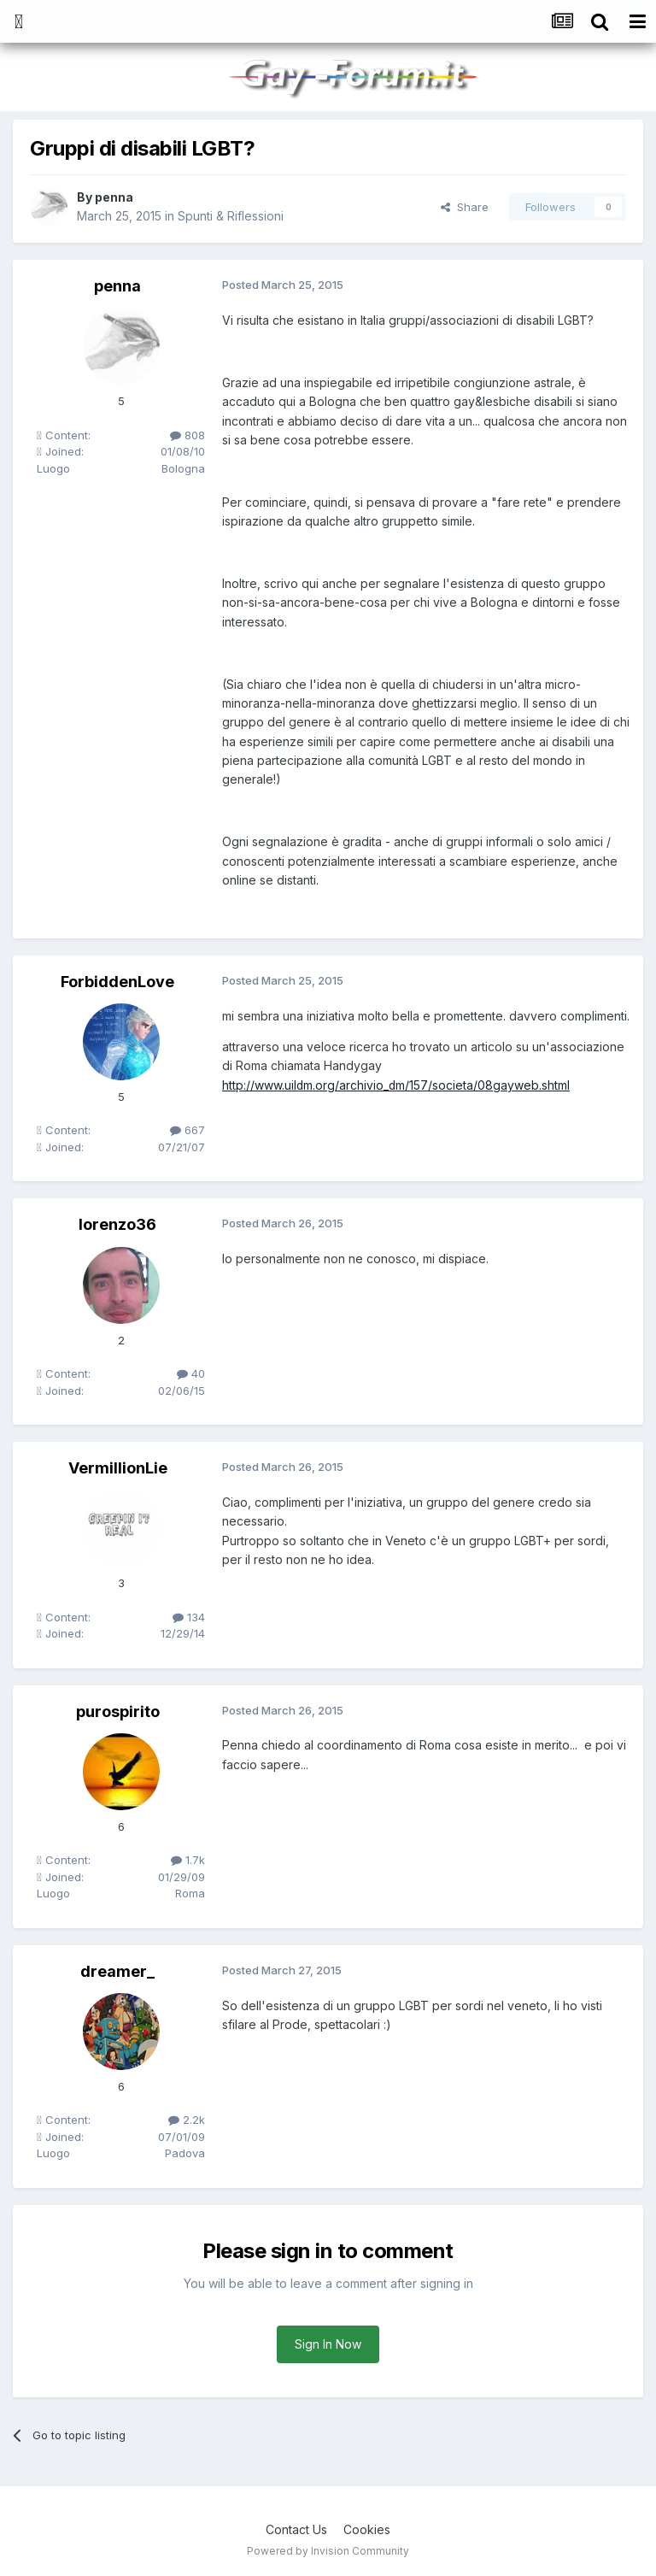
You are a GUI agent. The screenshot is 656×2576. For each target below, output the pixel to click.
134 (189, 1617)
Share (465, 207)
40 (191, 1373)
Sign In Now (328, 2344)
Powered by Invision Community (328, 2550)
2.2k (186, 2119)
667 (187, 1130)
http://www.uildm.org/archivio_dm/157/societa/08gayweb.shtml (396, 1085)
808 (187, 435)
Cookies (366, 2529)
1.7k (188, 1860)
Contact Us (296, 2529)
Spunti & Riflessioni (231, 216)
